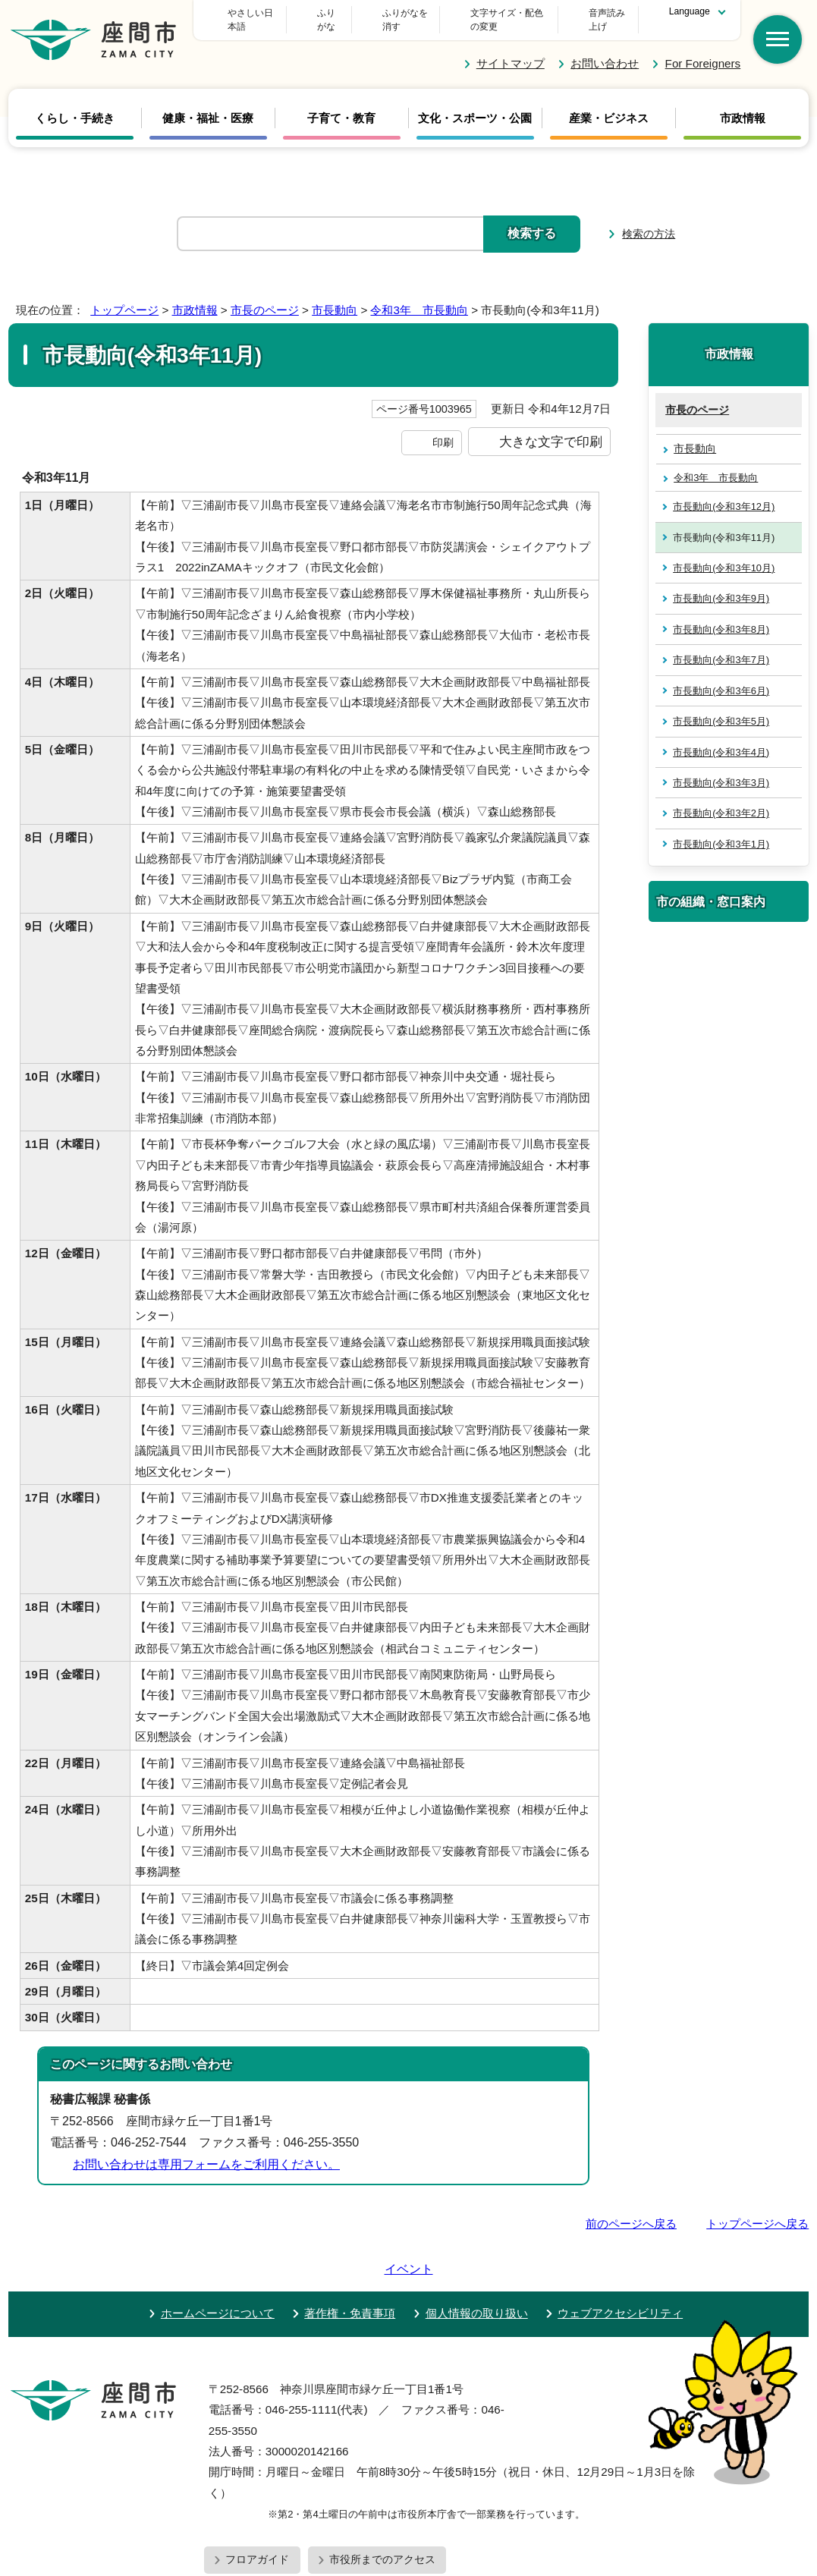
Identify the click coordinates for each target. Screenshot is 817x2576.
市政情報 (742, 105)
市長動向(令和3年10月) (724, 554)
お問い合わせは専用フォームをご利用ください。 (206, 2150)
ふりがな (368, 13)
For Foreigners (703, 49)
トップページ (124, 296)
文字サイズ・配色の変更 (479, 13)
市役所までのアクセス (382, 2502)
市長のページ (265, 296)
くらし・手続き (75, 105)
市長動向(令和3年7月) (721, 646)
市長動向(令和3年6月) (721, 676)
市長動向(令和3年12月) (724, 493)
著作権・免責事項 (349, 2256)
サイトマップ (510, 49)
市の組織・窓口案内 (710, 888)
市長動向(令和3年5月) (721, 707)
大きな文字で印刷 (550, 428)
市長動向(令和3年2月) (721, 799)
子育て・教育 (341, 105)
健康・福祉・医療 (207, 105)
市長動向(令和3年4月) (721, 738)
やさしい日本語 (276, 13)
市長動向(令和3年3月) (721, 769)
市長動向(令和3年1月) (721, 830)
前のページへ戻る (631, 2209)
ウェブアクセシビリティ (620, 2256)
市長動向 (334, 296)
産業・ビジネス (609, 105)
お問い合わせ (604, 49)
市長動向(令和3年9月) (721, 584)
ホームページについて (218, 2256)
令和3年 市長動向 (418, 296)
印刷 (443, 429)
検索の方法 (648, 220)
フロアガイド (257, 2502)
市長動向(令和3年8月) (721, 615)
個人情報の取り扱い (477, 2256)
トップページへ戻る (757, 2209)
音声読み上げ (599, 13)
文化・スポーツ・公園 (475, 105)
